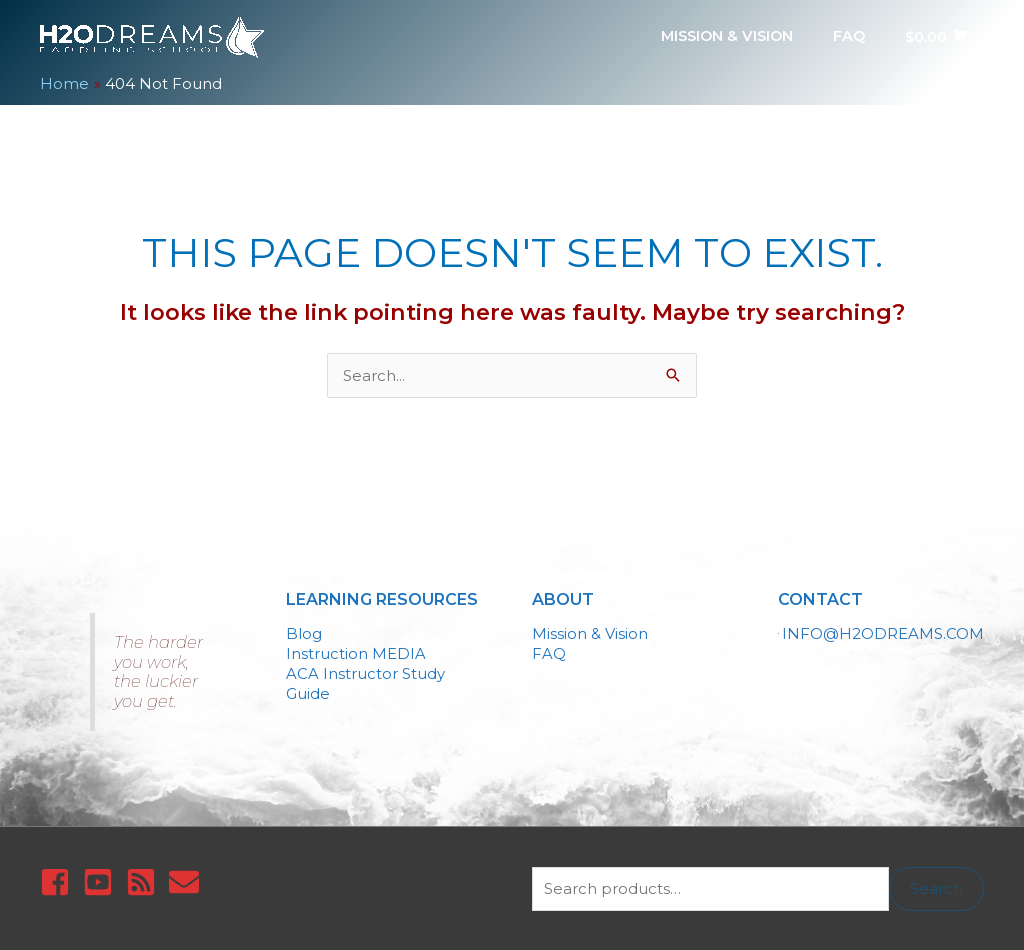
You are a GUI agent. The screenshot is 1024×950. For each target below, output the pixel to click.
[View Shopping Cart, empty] (932, 37)
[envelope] (188, 881)
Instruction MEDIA (356, 651)
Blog (304, 632)
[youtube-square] (102, 881)
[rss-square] (145, 881)
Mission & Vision (590, 632)
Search (936, 887)
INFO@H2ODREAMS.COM (883, 632)
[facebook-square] (59, 881)
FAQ (549, 651)
